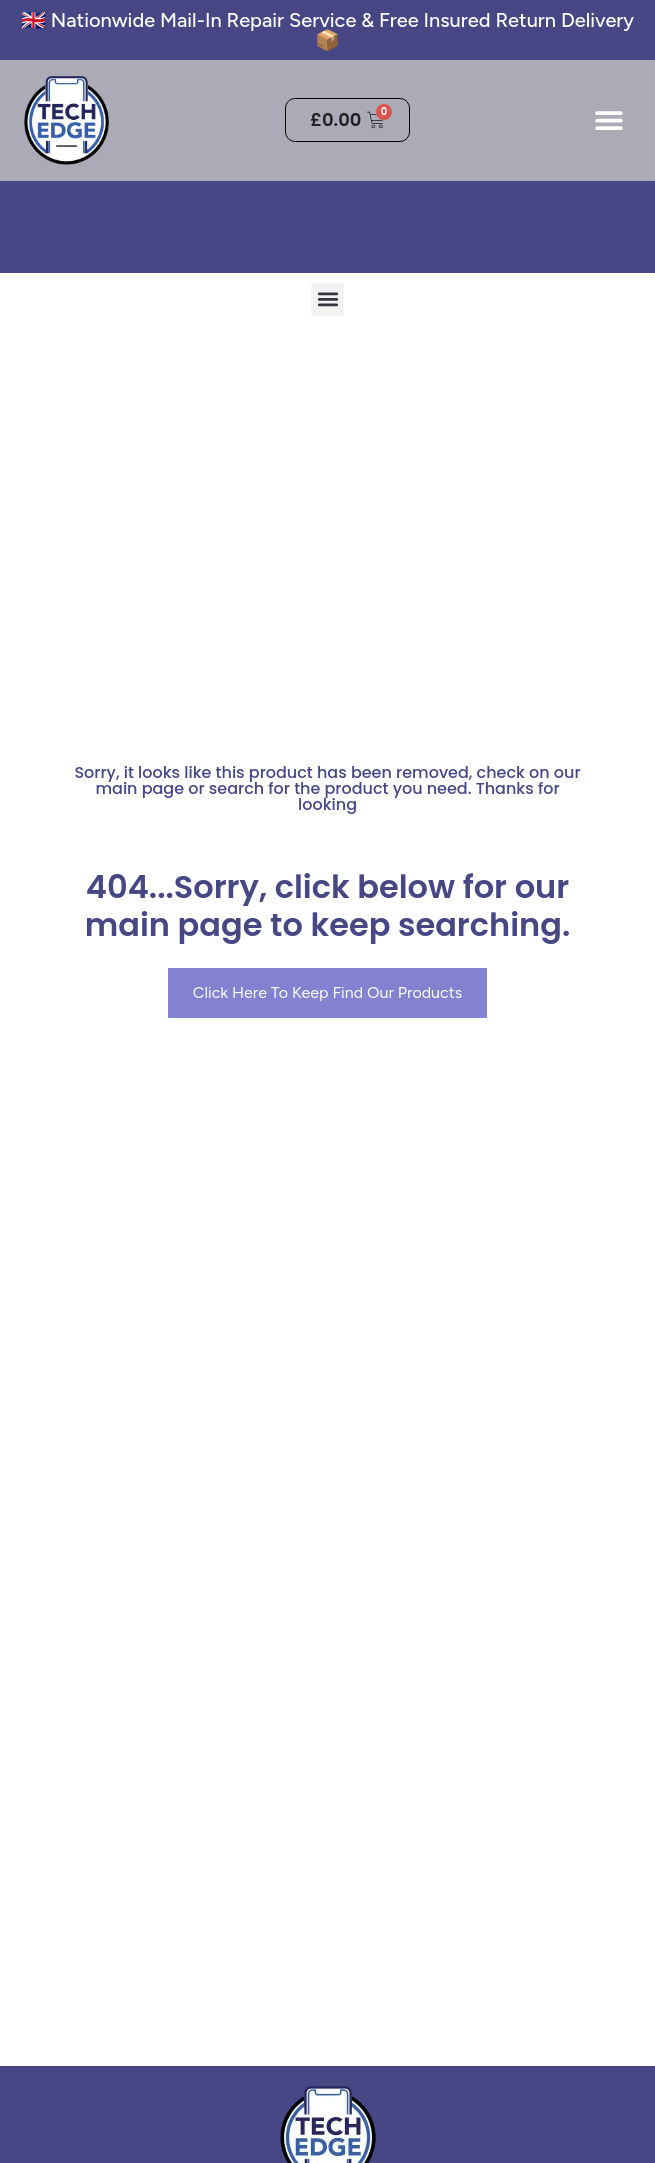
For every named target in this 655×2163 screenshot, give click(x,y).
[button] (608, 120)
